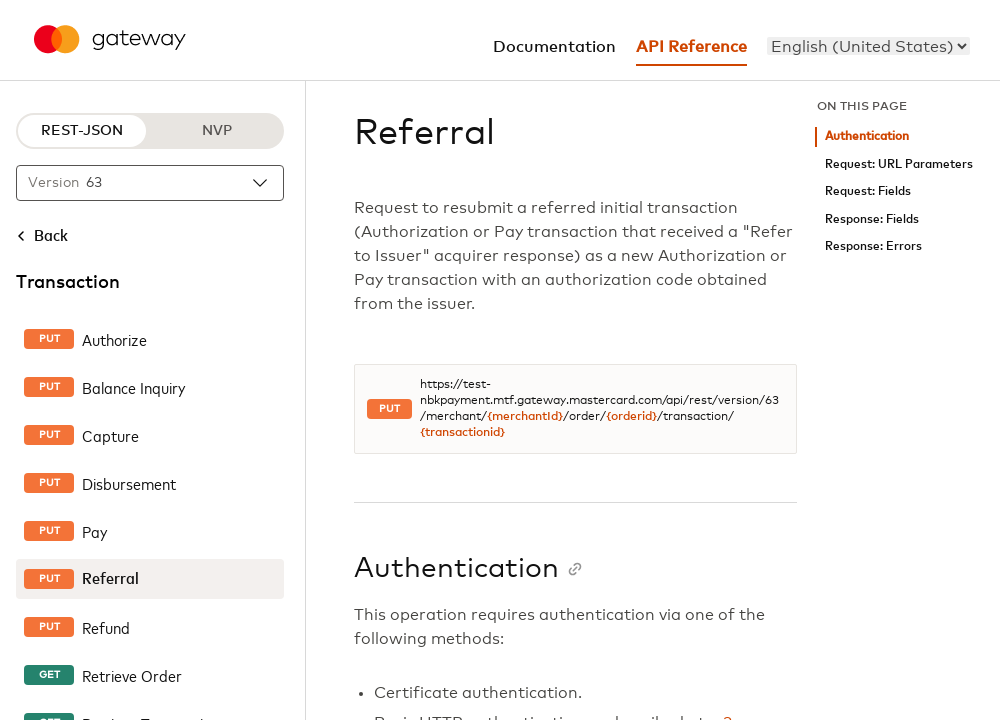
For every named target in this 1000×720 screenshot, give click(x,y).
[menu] (868, 46)
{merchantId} (525, 417)
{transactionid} (462, 433)
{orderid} (631, 417)
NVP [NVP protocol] (217, 131)
